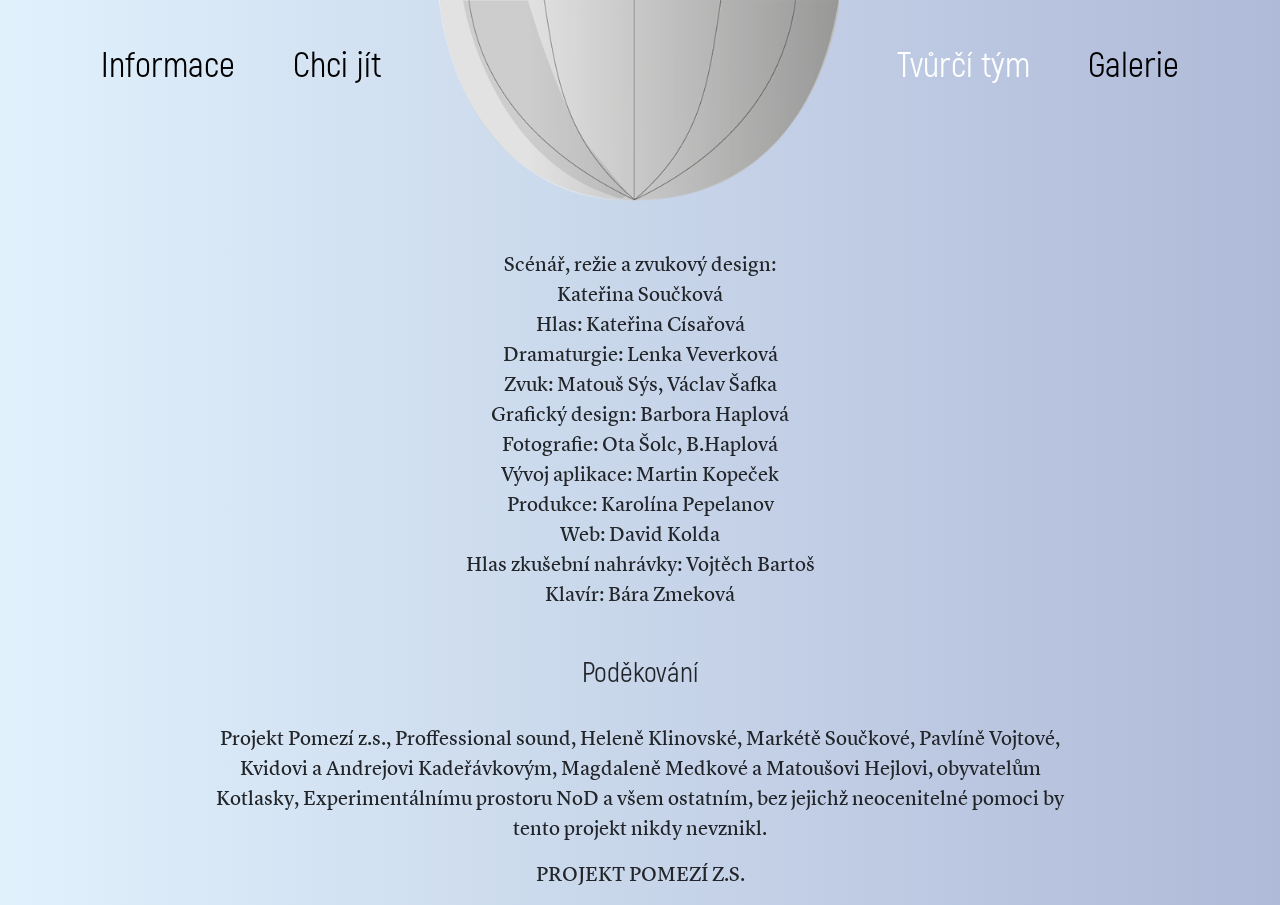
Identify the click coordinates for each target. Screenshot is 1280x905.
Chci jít (337, 66)
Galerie (1133, 66)
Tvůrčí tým (963, 66)
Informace (168, 66)
